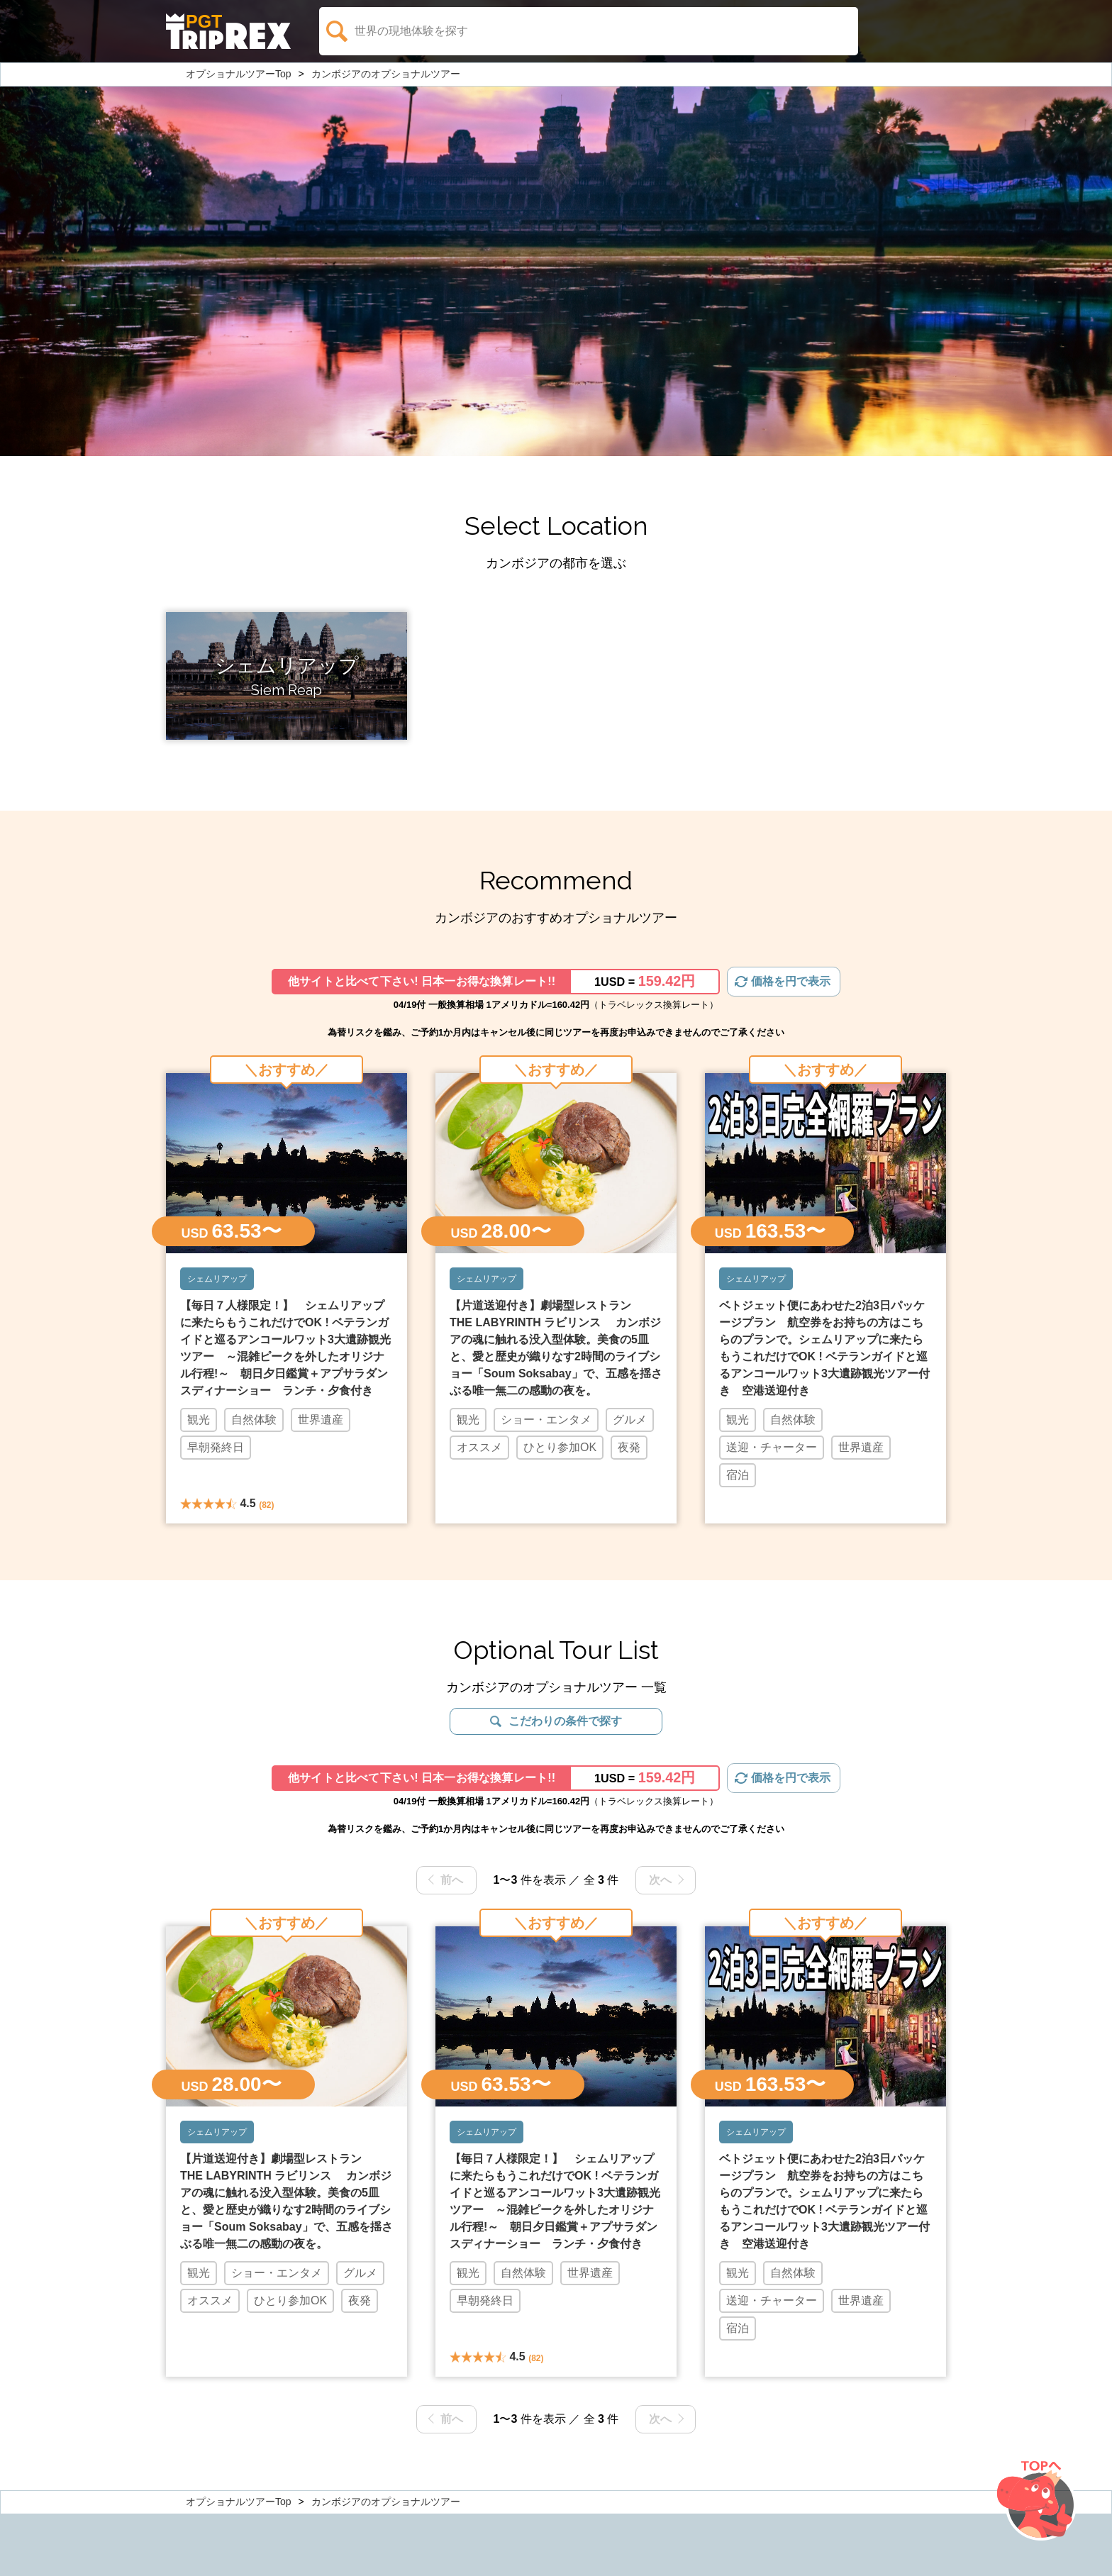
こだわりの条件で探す (565, 1721)
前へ (451, 1880)
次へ (660, 1880)
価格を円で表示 (790, 981)
